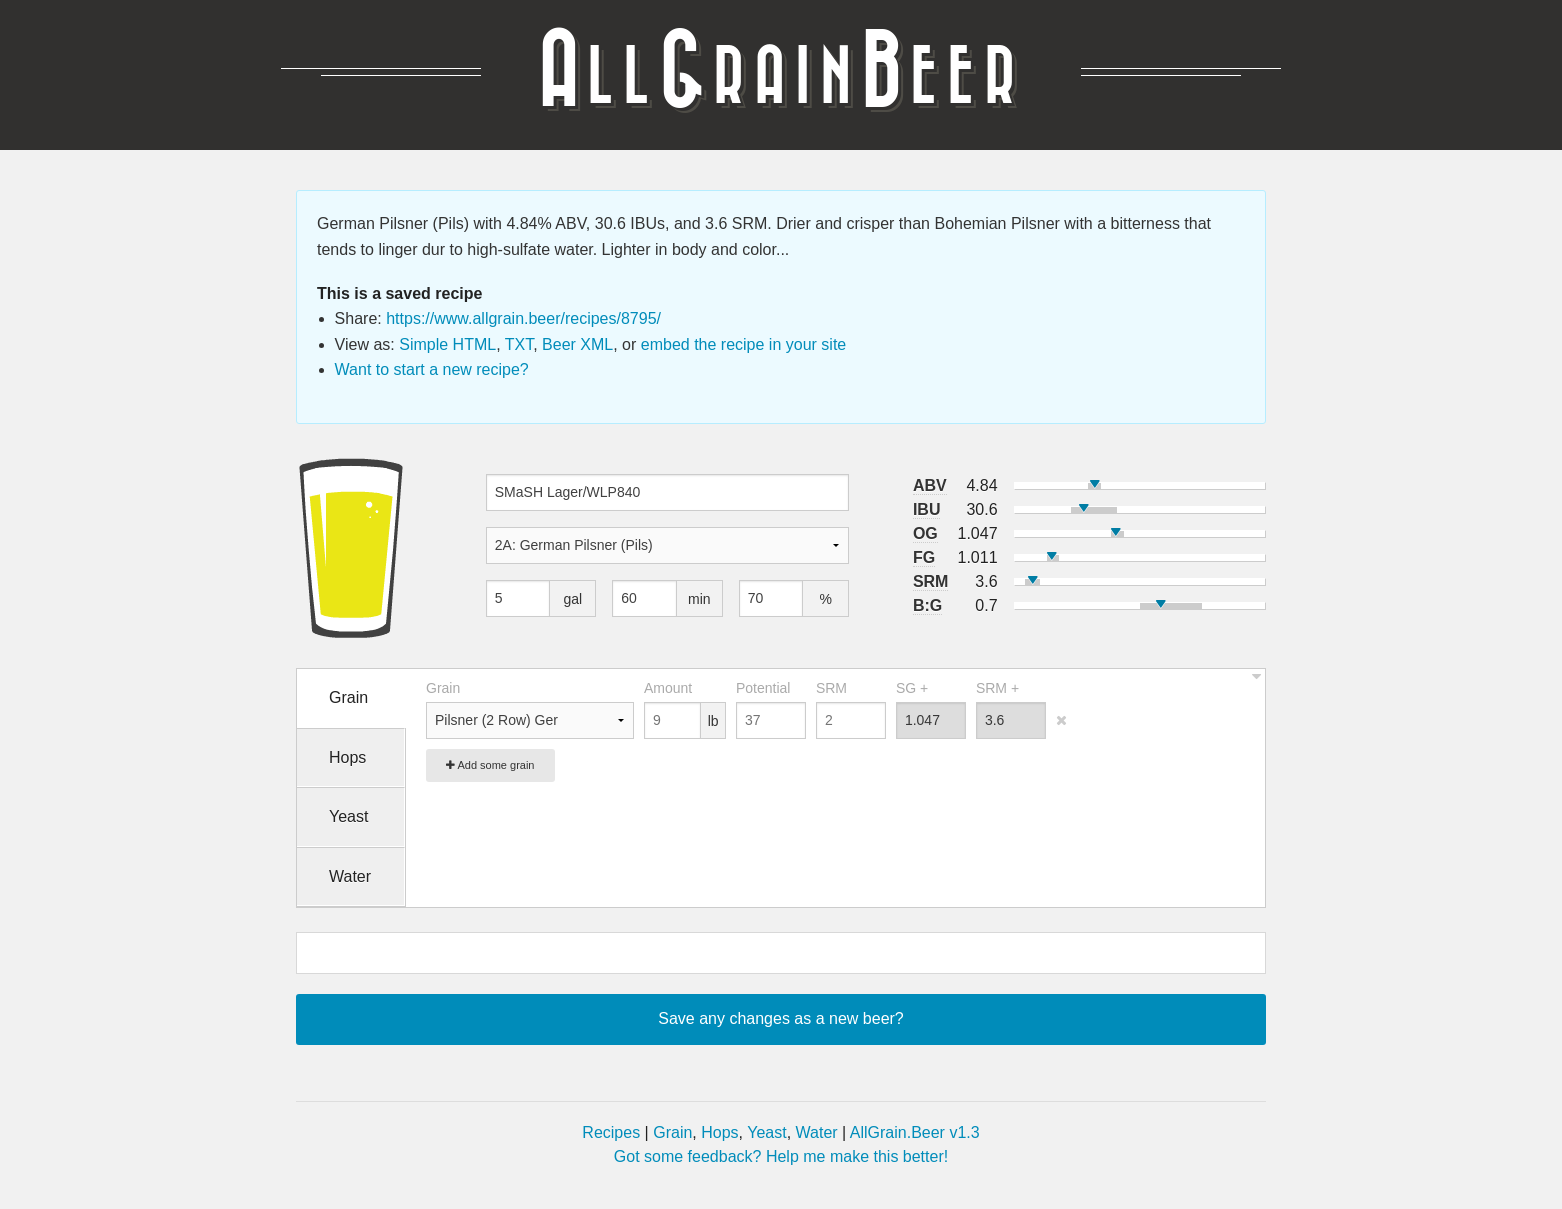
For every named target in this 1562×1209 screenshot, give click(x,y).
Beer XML (577, 344)
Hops (719, 1132)
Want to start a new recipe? (432, 369)
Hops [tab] (347, 757)
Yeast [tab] (348, 816)
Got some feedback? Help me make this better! (781, 1156)
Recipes (611, 1132)
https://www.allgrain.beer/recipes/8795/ (523, 318)
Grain (672, 1132)
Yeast (766, 1132)
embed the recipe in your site (743, 344)
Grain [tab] (348, 697)
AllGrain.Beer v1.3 (915, 1132)
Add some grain (490, 765)
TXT (519, 344)
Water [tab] (350, 876)
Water (817, 1132)
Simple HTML (447, 344)
